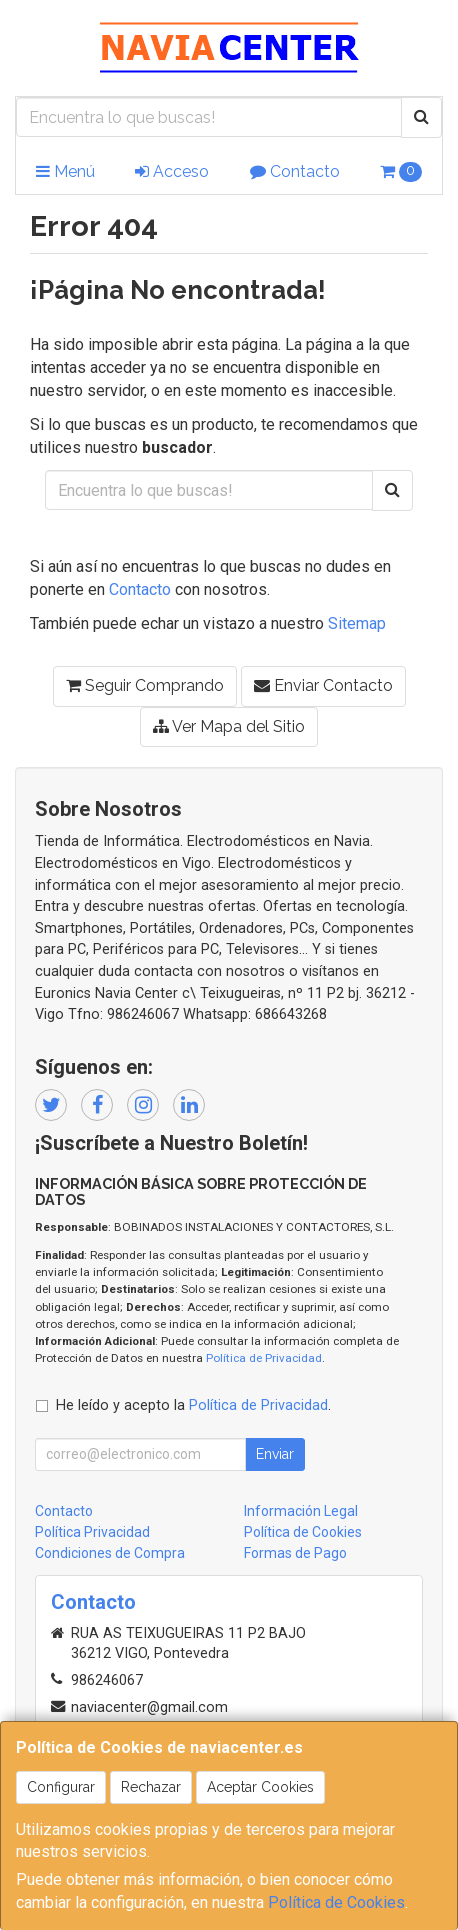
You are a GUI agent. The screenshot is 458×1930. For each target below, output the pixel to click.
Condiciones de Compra (110, 1553)
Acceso (172, 171)
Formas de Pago (295, 1553)
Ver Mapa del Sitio (229, 726)
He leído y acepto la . (193, 1405)
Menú (65, 171)
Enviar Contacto (323, 685)
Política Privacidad (92, 1532)
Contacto (295, 171)
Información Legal (301, 1511)
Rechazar (151, 1787)
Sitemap (357, 623)
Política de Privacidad (264, 1358)
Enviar (275, 1454)
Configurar (61, 1787)
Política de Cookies (336, 1902)
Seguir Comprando (145, 685)
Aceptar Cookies (260, 1787)
